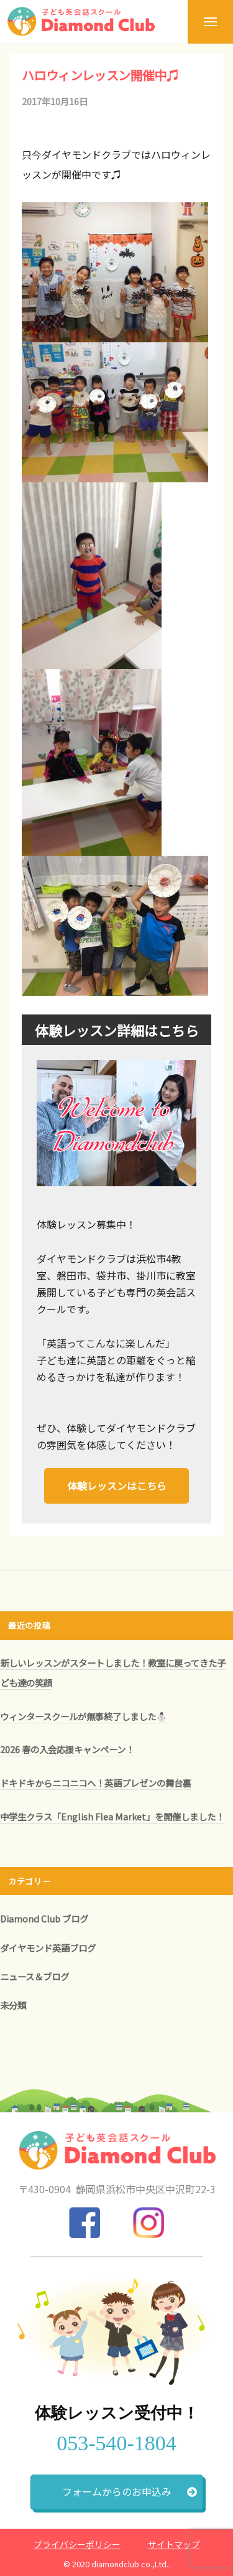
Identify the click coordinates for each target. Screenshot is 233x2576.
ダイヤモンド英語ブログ (48, 1947)
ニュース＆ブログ (34, 1976)
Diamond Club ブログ (44, 1918)
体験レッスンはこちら (117, 1485)
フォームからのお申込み (129, 2491)
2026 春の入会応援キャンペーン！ (67, 1749)
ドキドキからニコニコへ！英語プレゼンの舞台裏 (95, 1782)
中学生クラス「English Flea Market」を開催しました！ (112, 1816)
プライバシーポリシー (77, 2544)
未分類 (13, 2005)
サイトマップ (174, 2544)
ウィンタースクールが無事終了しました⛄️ (83, 1716)
